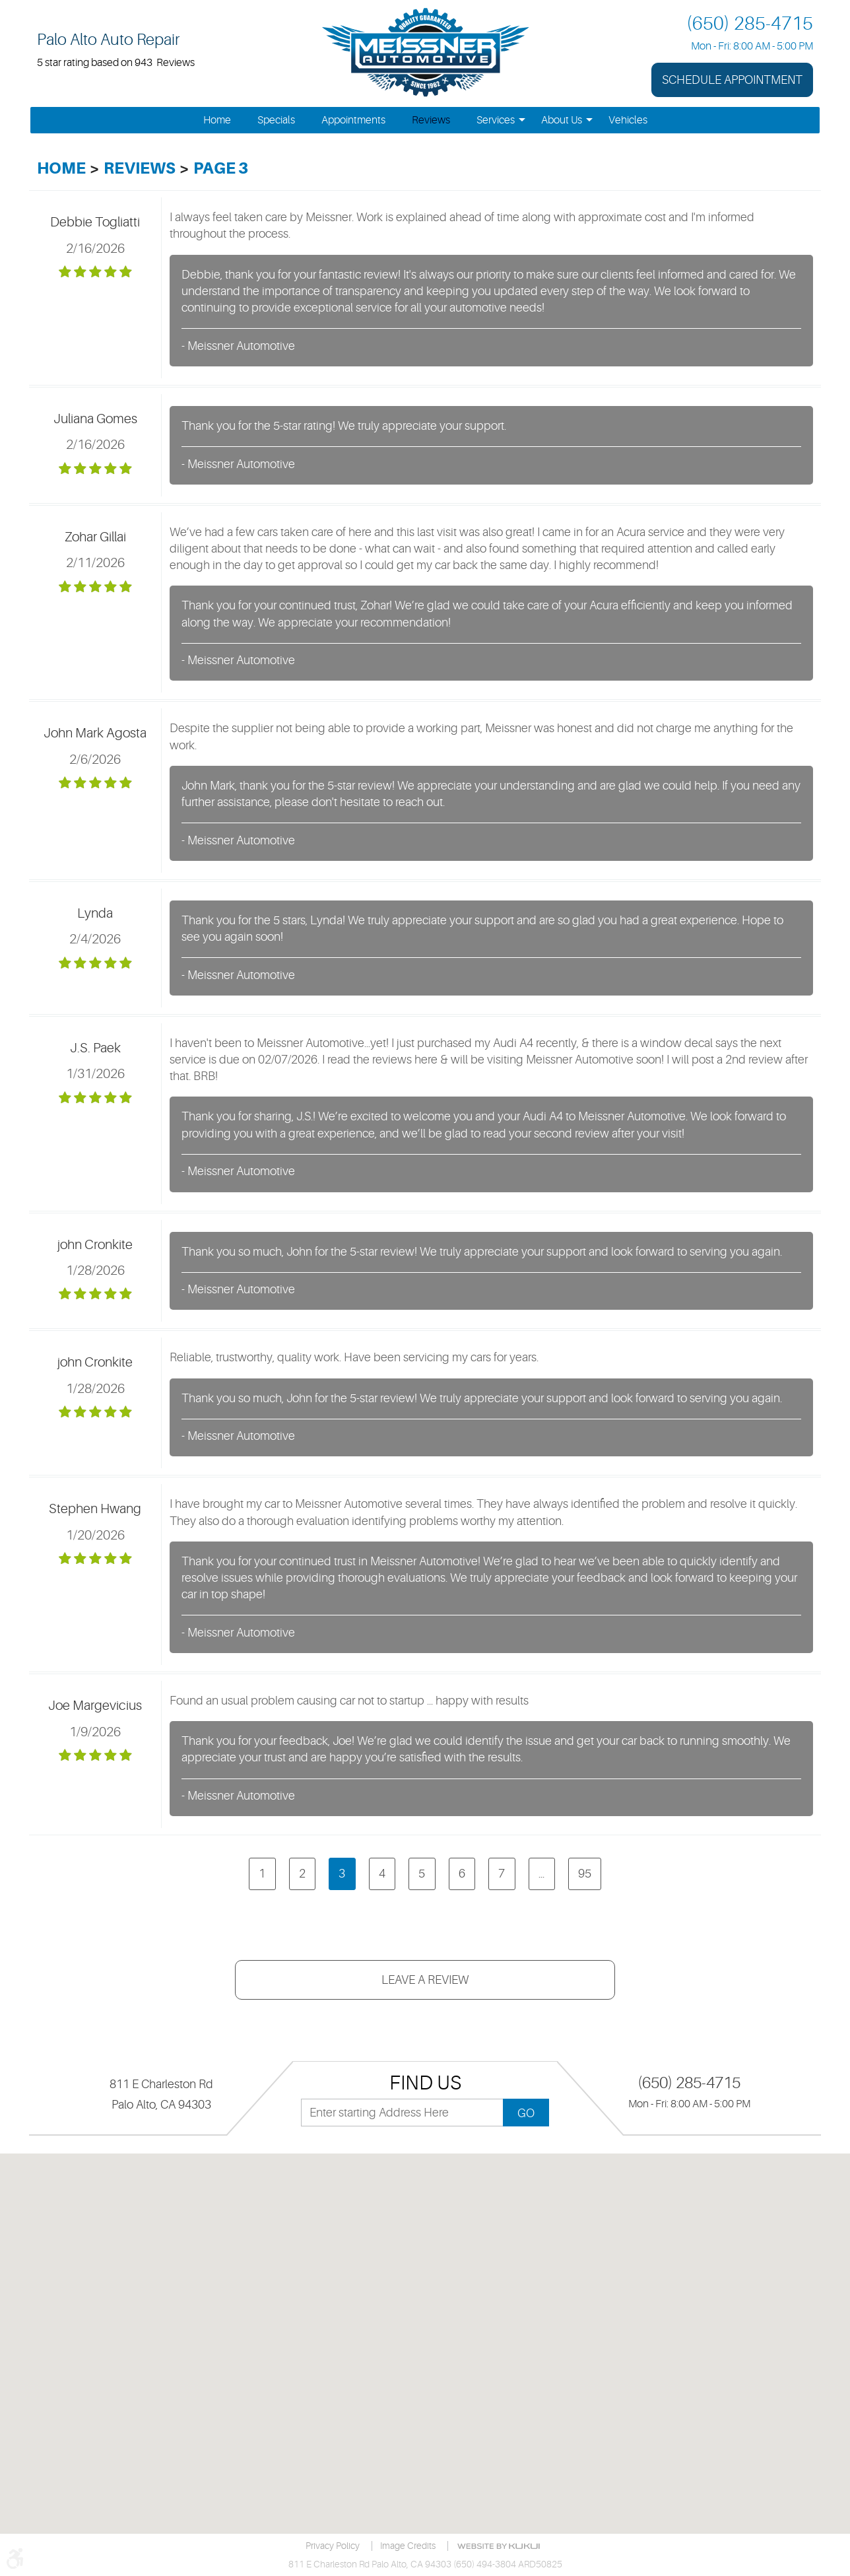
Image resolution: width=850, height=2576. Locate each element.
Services (495, 120)
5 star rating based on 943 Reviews (116, 63)
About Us (561, 120)
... (541, 1873)
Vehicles (627, 120)
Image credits (408, 2546)
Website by (500, 2546)
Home (217, 120)
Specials (276, 120)
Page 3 (220, 168)
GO (526, 2113)
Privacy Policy (333, 2546)
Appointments (353, 120)
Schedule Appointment (732, 79)
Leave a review (425, 1979)
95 (584, 1873)
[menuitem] (217, 120)
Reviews (431, 120)
